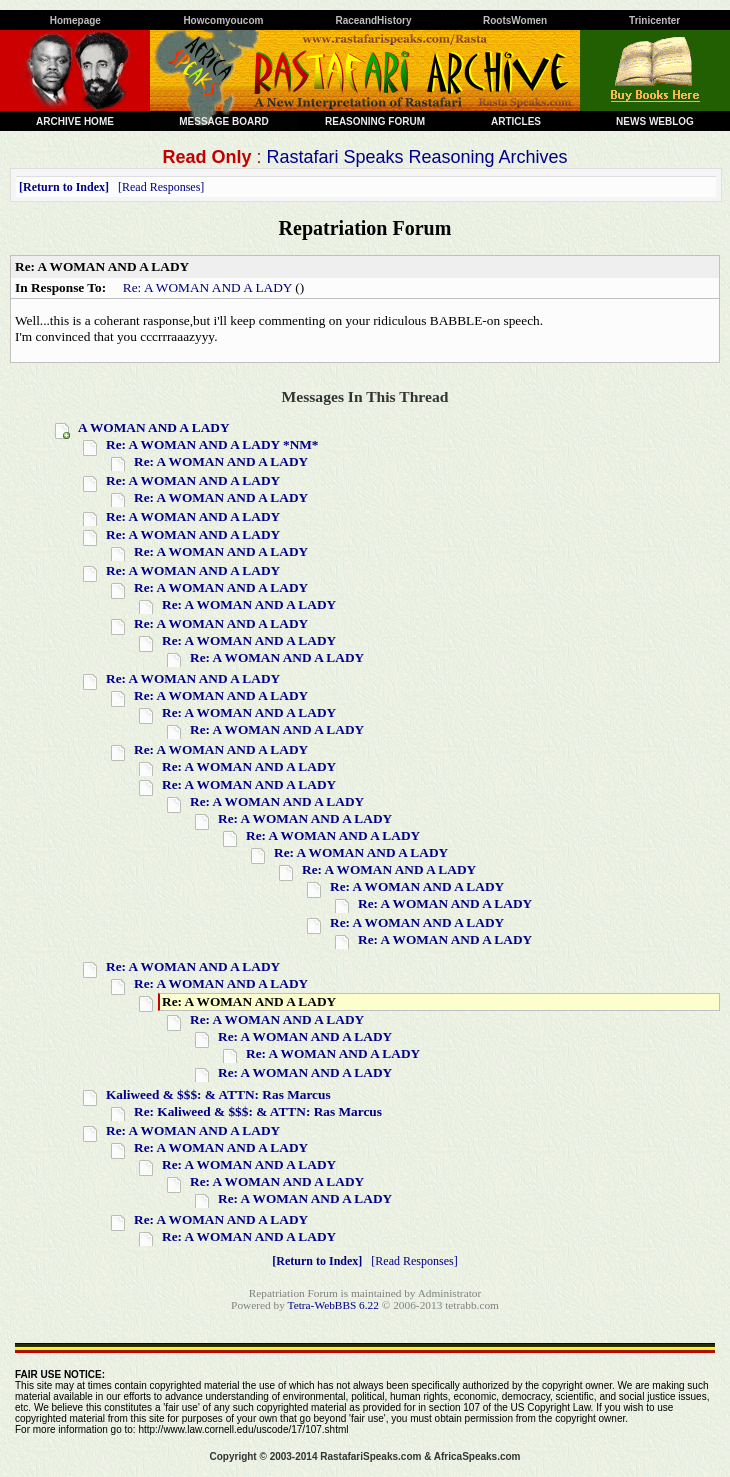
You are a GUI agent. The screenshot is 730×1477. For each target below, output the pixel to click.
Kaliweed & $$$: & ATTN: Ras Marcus (218, 1094)
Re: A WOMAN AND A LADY (207, 287)
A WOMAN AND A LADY (154, 427)
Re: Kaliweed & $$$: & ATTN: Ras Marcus (258, 1111)
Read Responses (161, 187)
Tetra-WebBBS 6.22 (333, 1305)
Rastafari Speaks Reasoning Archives (416, 157)
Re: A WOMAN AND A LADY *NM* (212, 444)
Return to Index (64, 187)
